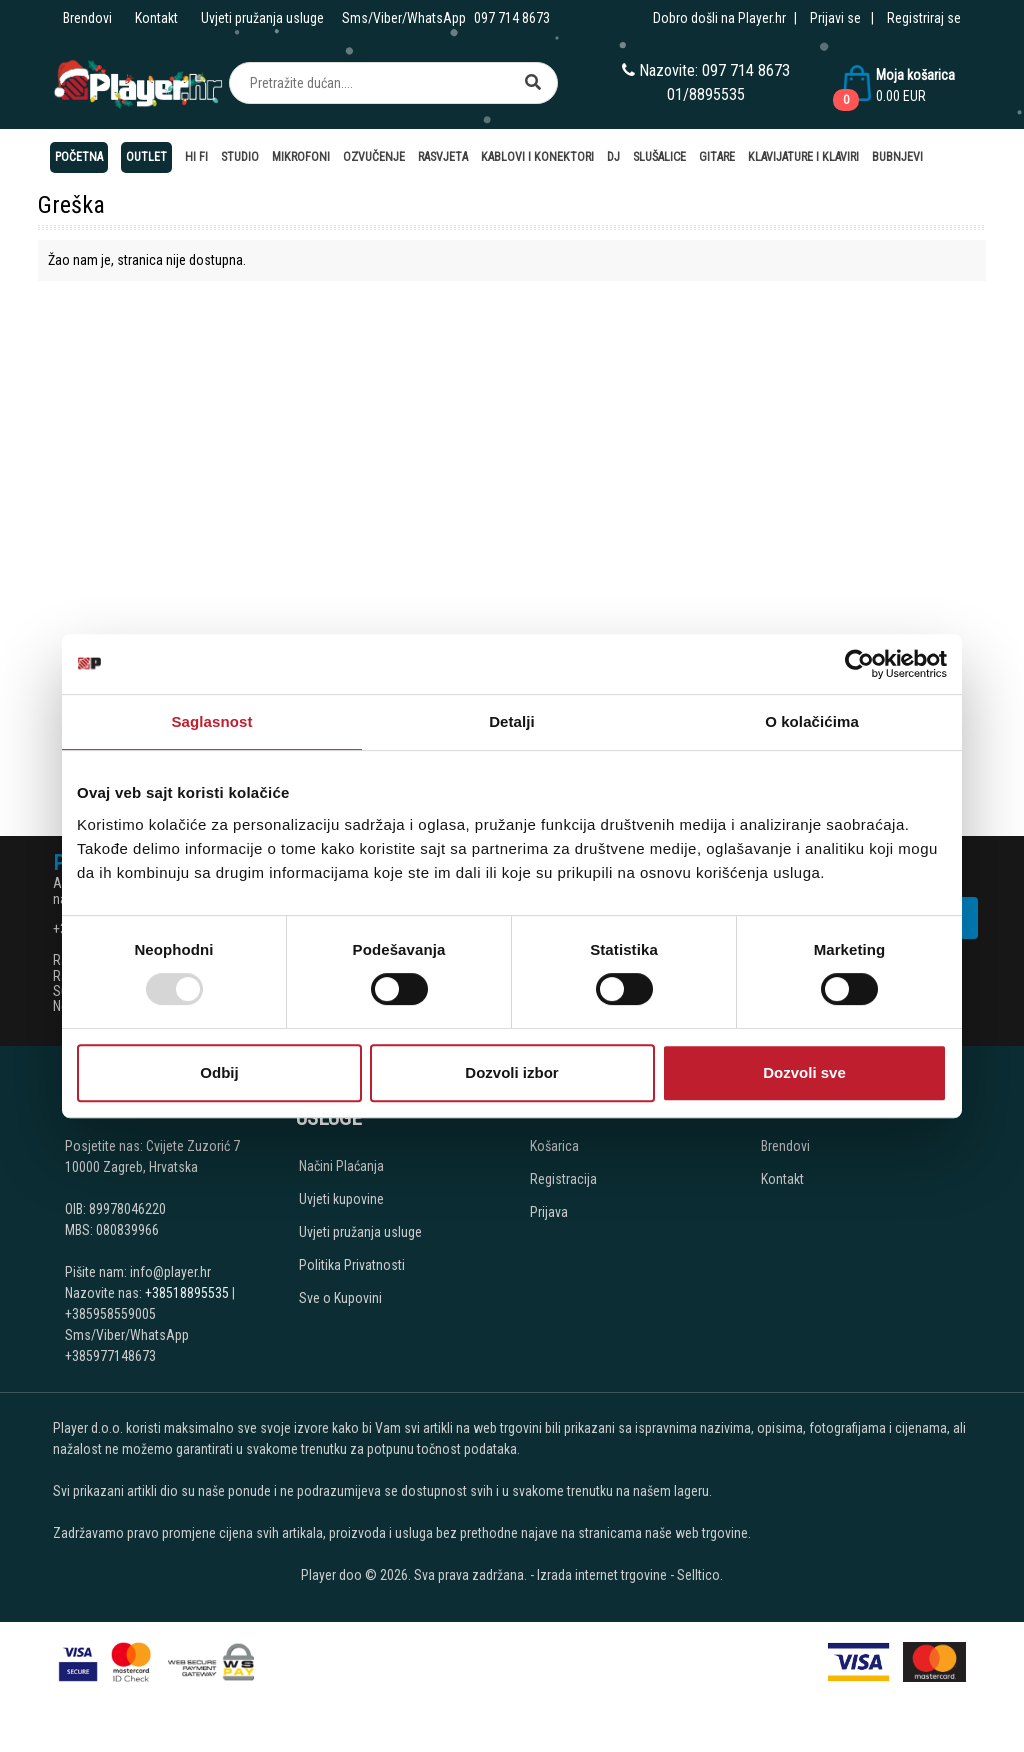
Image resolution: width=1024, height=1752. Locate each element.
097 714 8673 (512, 18)
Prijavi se (835, 18)
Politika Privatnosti (352, 1265)
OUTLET (146, 157)
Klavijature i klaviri (803, 157)
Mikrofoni (301, 157)
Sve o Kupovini (340, 1298)
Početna (79, 157)
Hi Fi (196, 157)
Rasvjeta (443, 157)
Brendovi (87, 18)
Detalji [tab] (512, 721)
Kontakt (156, 18)
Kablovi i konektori (537, 157)
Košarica (554, 1146)
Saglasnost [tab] (211, 721)
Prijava (549, 1212)
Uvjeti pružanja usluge (262, 18)
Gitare (717, 157)
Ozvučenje (374, 157)
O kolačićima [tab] (812, 721)
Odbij (219, 1072)
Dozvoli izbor (511, 1072)
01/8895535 (706, 94)
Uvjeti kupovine (341, 1199)
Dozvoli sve (804, 1072)
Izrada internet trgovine (602, 1575)
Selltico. (700, 1575)
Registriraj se (924, 18)
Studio (240, 157)
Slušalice (659, 157)
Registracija (563, 1179)
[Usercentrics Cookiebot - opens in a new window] (859, 664)
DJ (613, 157)
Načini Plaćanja (341, 1166)
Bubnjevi (897, 157)
